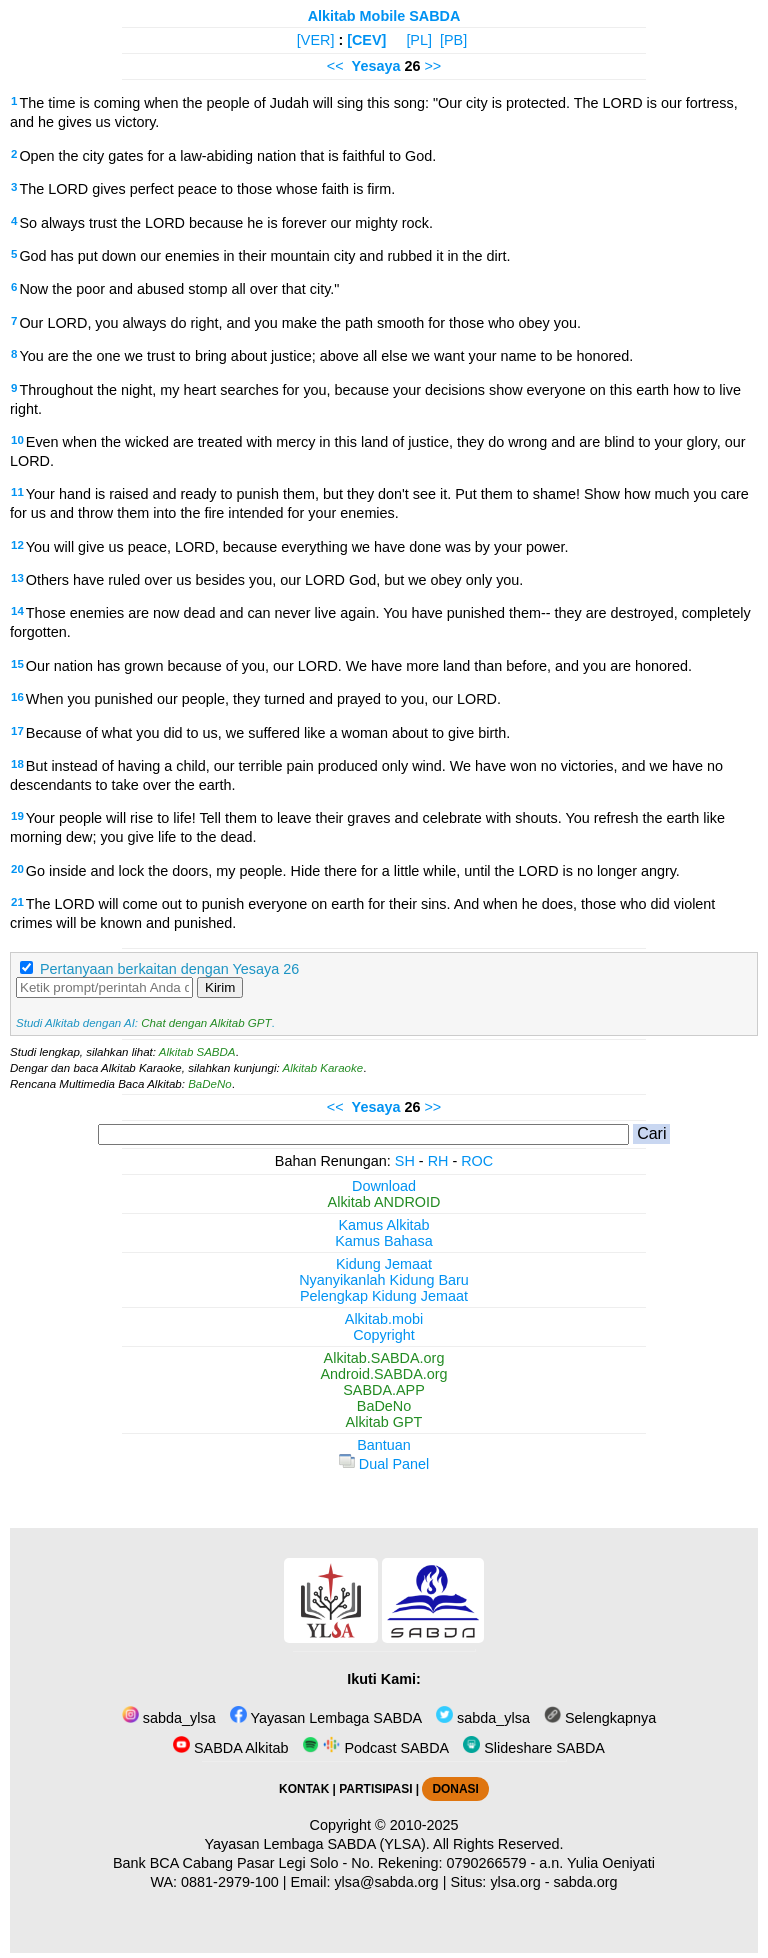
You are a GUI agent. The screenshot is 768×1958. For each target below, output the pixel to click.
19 (17, 816)
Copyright (384, 1335)
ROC (477, 1161)
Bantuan (384, 1445)
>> (432, 66)
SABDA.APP (384, 1390)
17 (17, 731)
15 (17, 664)
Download (384, 1186)
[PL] (419, 40)
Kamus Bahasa (384, 1241)
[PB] (453, 40)
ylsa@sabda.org (386, 1882)
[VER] (316, 40)
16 (17, 697)
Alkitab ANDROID (384, 1202)
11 (17, 492)
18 (17, 764)
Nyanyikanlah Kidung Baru (384, 1280)
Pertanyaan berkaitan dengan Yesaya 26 (169, 969)
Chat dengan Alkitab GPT (206, 1023)
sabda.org (586, 1882)
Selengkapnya (600, 1718)
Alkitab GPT (384, 1422)
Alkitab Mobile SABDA (384, 16)
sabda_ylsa (169, 1718)
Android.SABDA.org (383, 1374)
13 (17, 578)
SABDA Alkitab (230, 1748)
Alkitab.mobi (384, 1319)
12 (17, 545)
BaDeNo (210, 1084)
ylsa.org (515, 1882)
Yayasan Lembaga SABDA (326, 1718)
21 (17, 902)
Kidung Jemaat (384, 1264)
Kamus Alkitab (383, 1225)
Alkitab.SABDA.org (384, 1358)
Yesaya (376, 66)
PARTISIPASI (375, 1789)
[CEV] (366, 40)
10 (17, 440)
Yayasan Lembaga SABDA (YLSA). (317, 1844)
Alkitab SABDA (197, 1052)
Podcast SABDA (375, 1748)
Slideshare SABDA (534, 1748)
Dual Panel (384, 1464)
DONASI (455, 1789)
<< (335, 66)
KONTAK (304, 1789)
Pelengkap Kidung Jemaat (384, 1296)
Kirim (220, 987)
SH (405, 1161)
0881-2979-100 (230, 1882)
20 (17, 869)
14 (17, 611)
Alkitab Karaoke (323, 1068)
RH (438, 1161)
